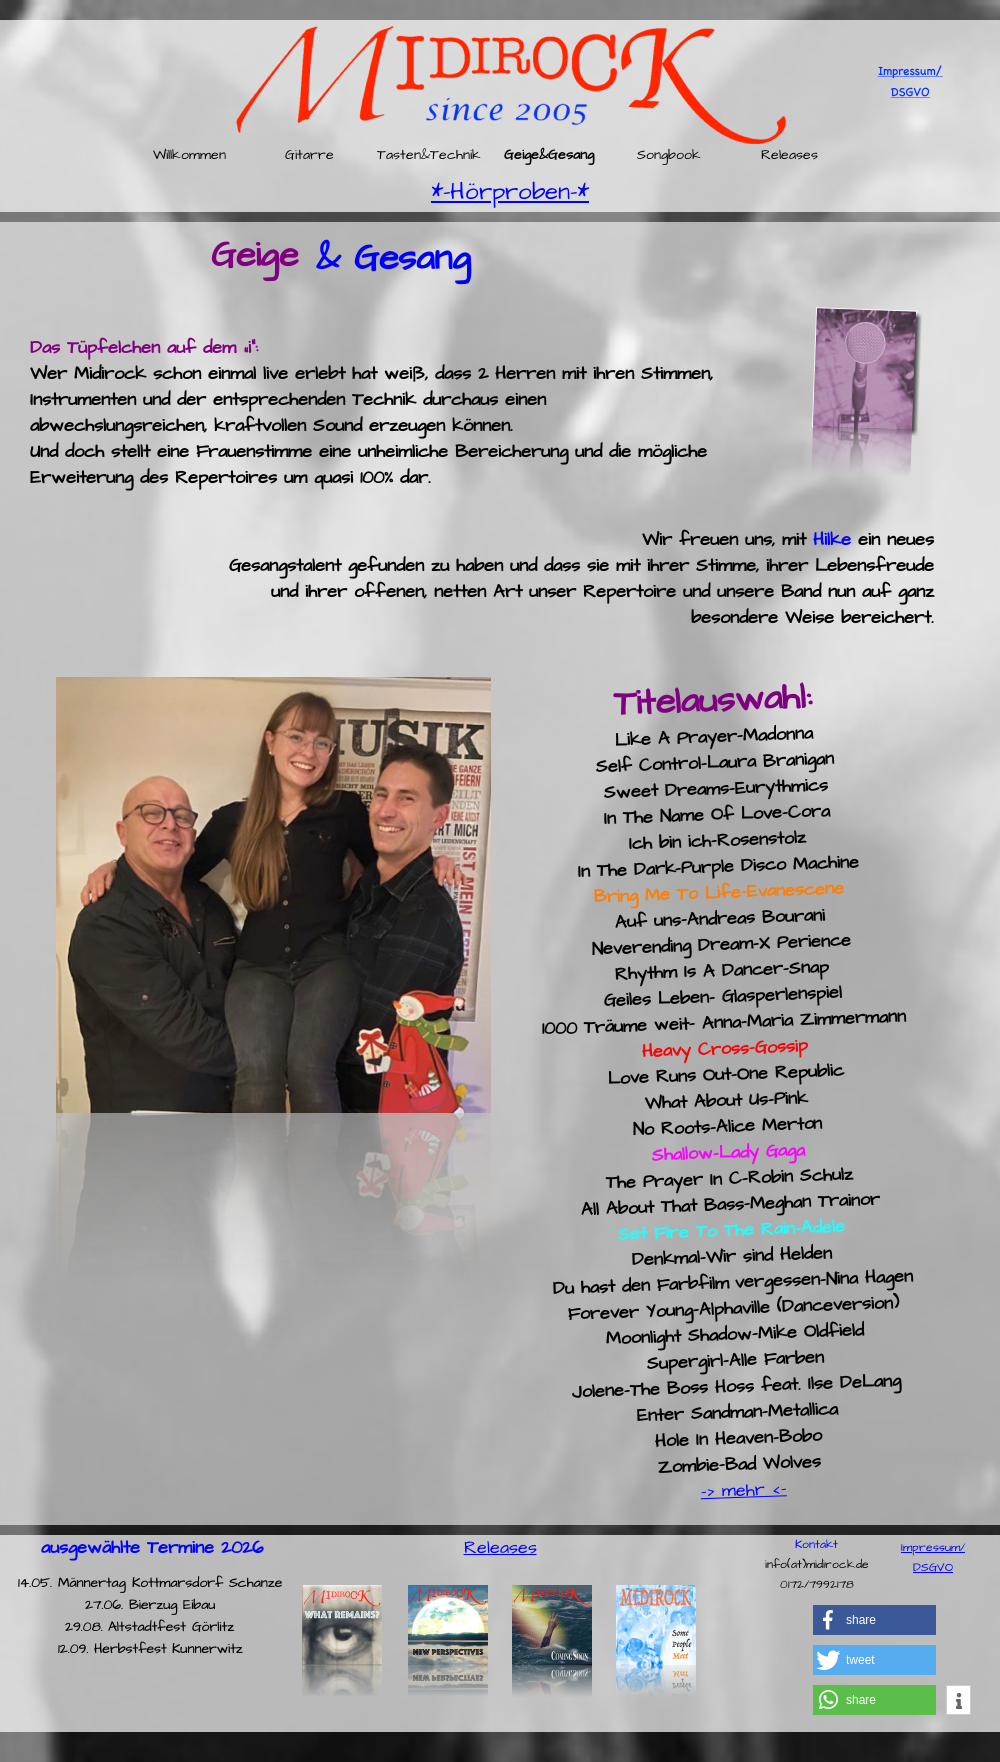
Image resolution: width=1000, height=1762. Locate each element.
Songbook (669, 156)
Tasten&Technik (429, 156)
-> (711, 1491)
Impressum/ (933, 1547)
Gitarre (309, 156)
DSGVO (933, 1567)
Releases (789, 156)
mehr (743, 1490)
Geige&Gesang (549, 156)
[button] (874, 1620)
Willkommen (189, 156)
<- (775, 1489)
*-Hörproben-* (510, 192)
